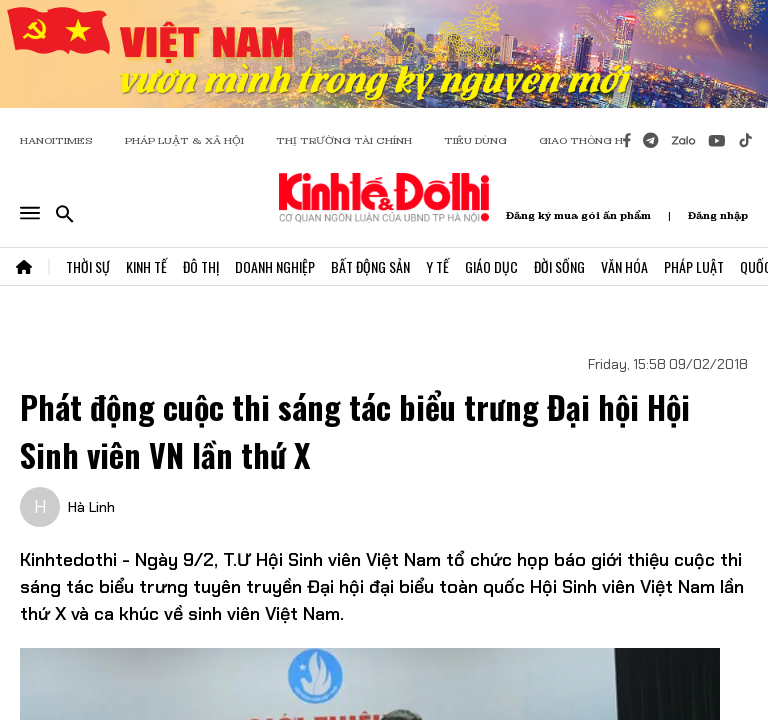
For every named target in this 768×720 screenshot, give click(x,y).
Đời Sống (559, 266)
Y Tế (437, 266)
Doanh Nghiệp (275, 266)
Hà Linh (91, 507)
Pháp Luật (694, 266)
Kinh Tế (146, 266)
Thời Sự (88, 266)
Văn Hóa (624, 266)
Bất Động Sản (370, 266)
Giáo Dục (491, 266)
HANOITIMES (56, 140)
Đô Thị (201, 266)
